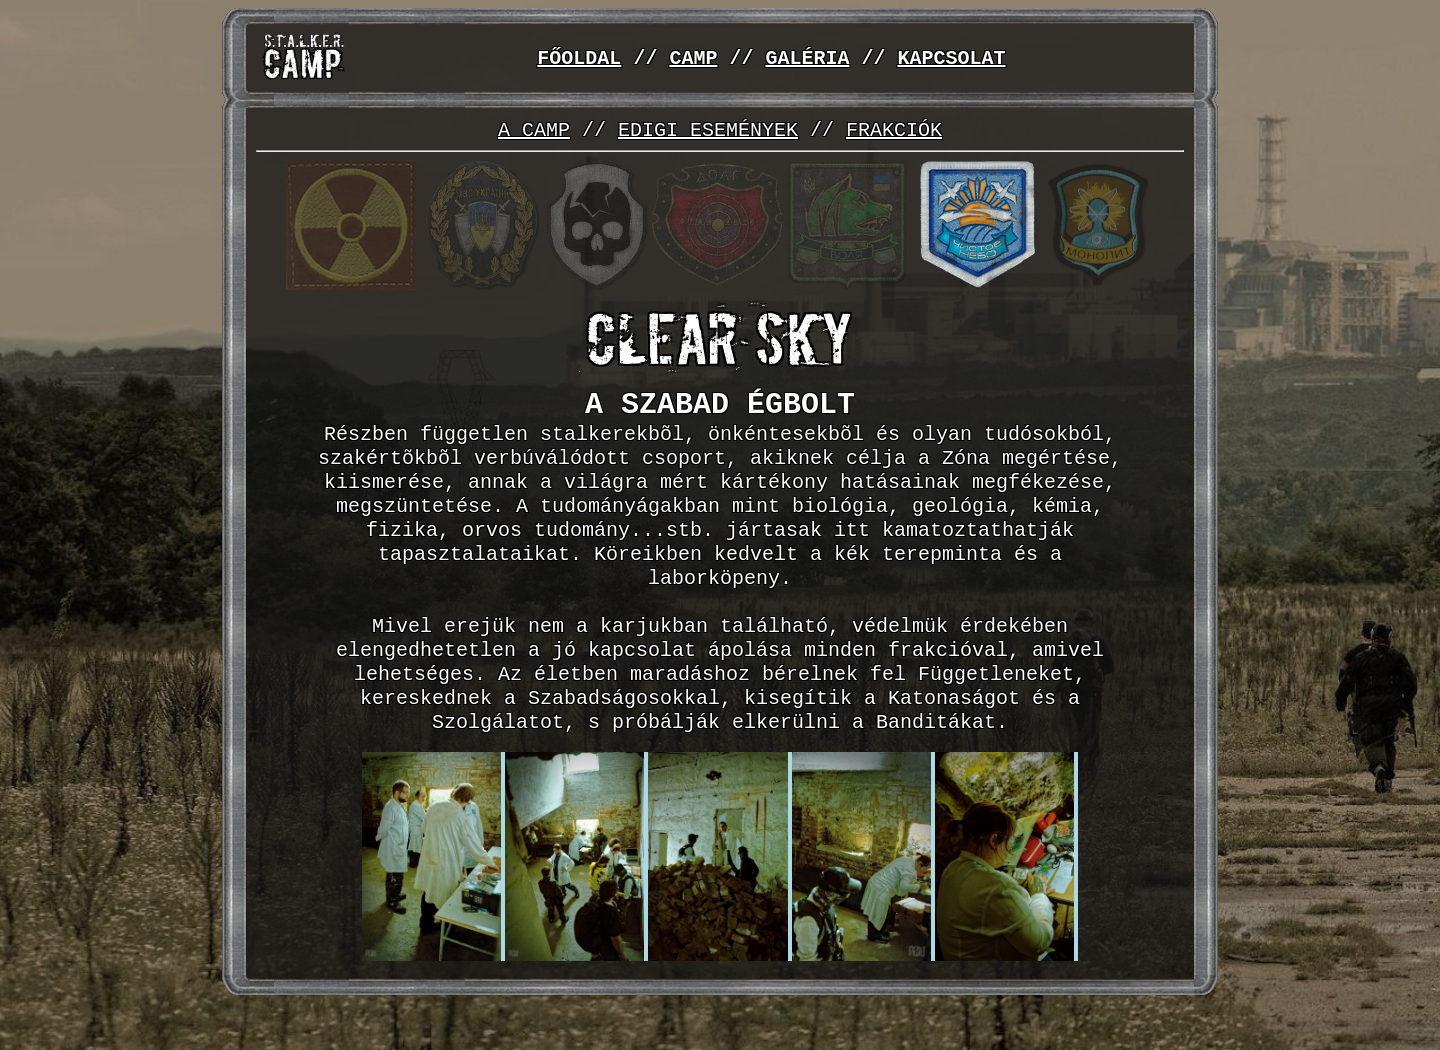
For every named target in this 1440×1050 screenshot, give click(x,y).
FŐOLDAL (579, 58)
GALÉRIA (807, 58)
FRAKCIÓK (894, 131)
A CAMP (534, 131)
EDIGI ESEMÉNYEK (708, 131)
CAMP (693, 58)
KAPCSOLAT (951, 58)
